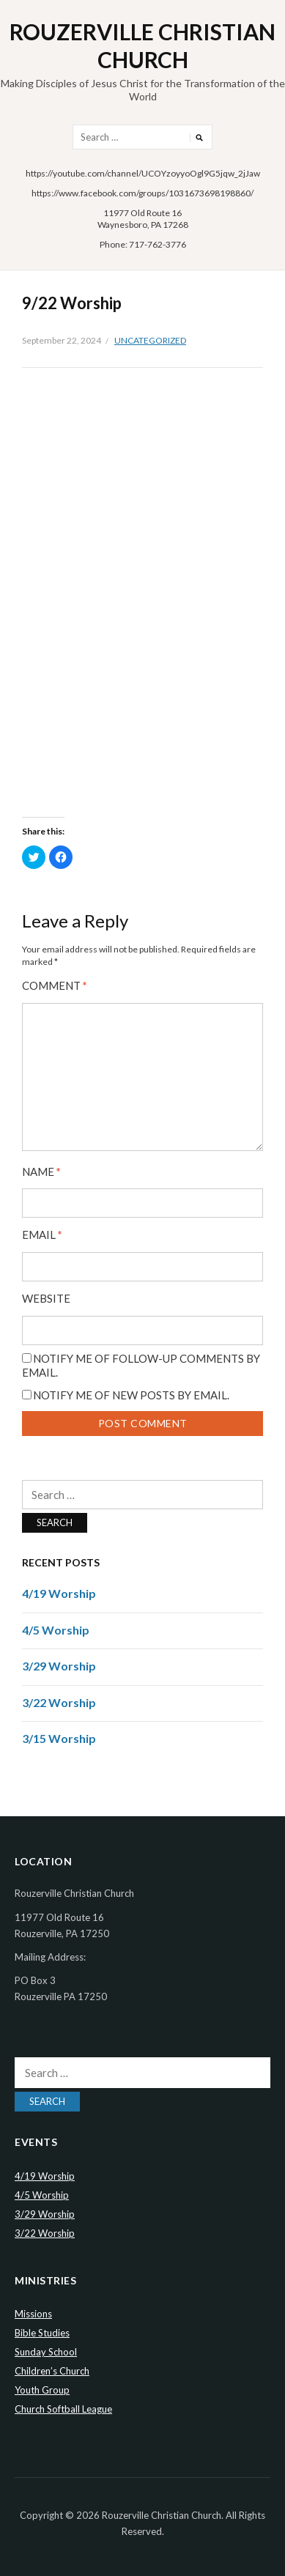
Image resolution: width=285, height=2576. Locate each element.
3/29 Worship (59, 1666)
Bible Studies (42, 2333)
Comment (54, 986)
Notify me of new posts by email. (131, 1395)
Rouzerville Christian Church (142, 45)
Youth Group (42, 2390)
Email (42, 1235)
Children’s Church (52, 2371)
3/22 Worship (59, 1702)
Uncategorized (150, 340)
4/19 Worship (59, 1593)
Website (46, 1298)
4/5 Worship (55, 1630)
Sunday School (46, 2352)
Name (41, 1172)
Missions (33, 2314)
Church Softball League (63, 2409)
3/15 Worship (59, 1738)
